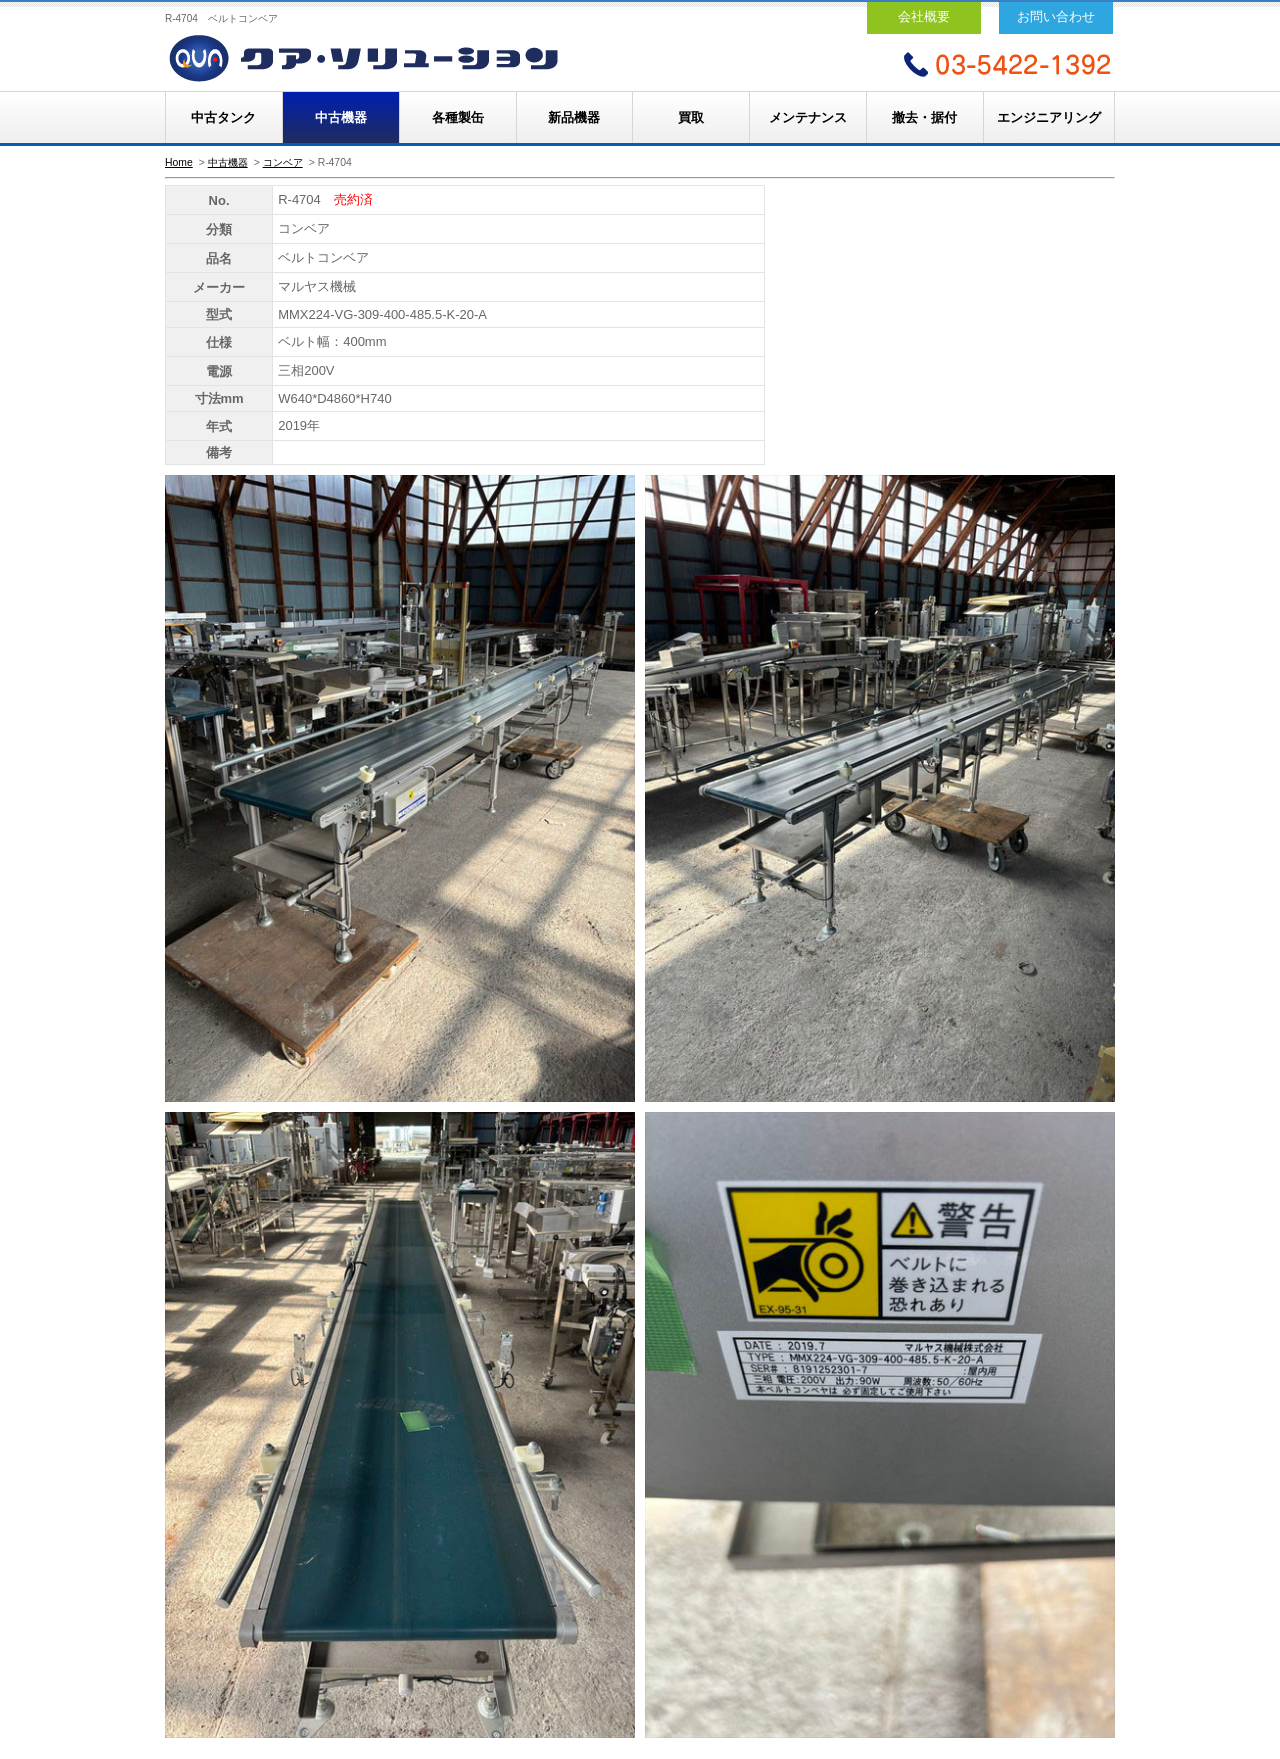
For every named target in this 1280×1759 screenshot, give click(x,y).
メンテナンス (808, 117)
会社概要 (924, 16)
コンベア (283, 162)
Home (179, 162)
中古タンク (223, 117)
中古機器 (341, 117)
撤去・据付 (924, 117)
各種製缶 (458, 117)
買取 (691, 117)
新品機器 (574, 117)
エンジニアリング (1049, 117)
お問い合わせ (1056, 16)
